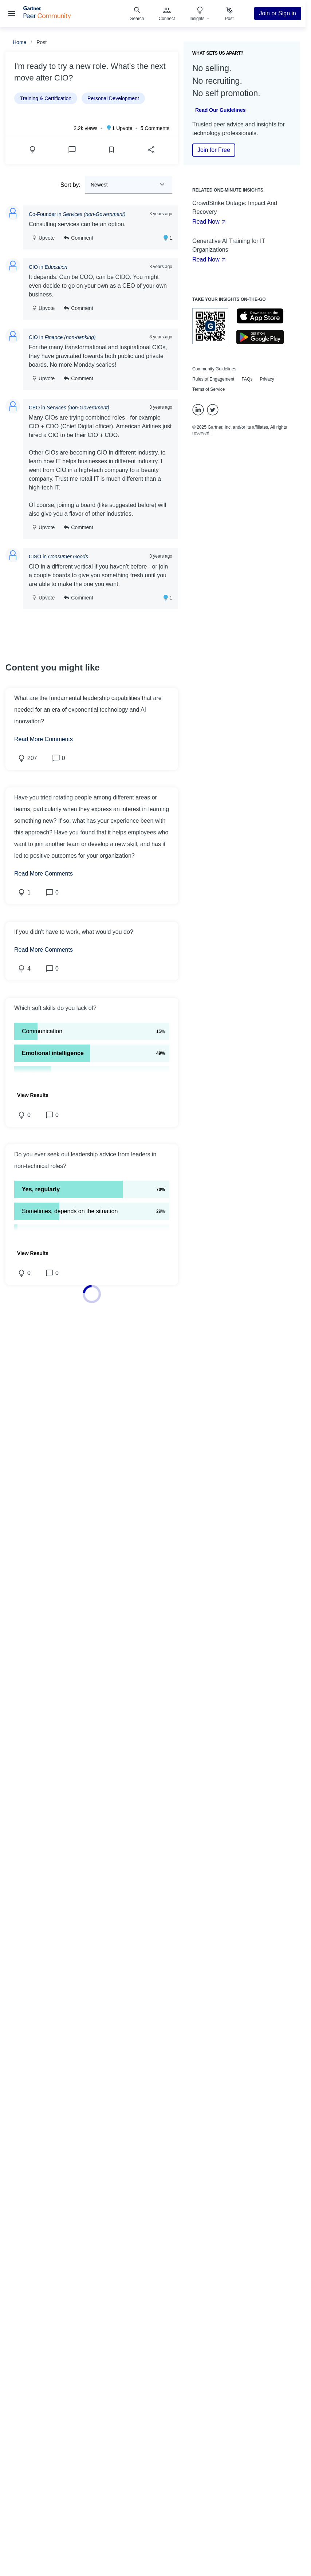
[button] (91, 1008)
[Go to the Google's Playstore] (259, 337)
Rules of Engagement (213, 379)
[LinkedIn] (198, 410)
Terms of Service (208, 389)
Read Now (209, 222)
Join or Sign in (277, 13)
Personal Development (113, 98)
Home (19, 42)
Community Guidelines (214, 368)
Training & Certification (45, 98)
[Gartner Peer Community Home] (47, 17)
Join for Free (213, 150)
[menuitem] (167, 13)
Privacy (267, 379)
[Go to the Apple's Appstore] (259, 316)
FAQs (246, 379)
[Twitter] (213, 410)
